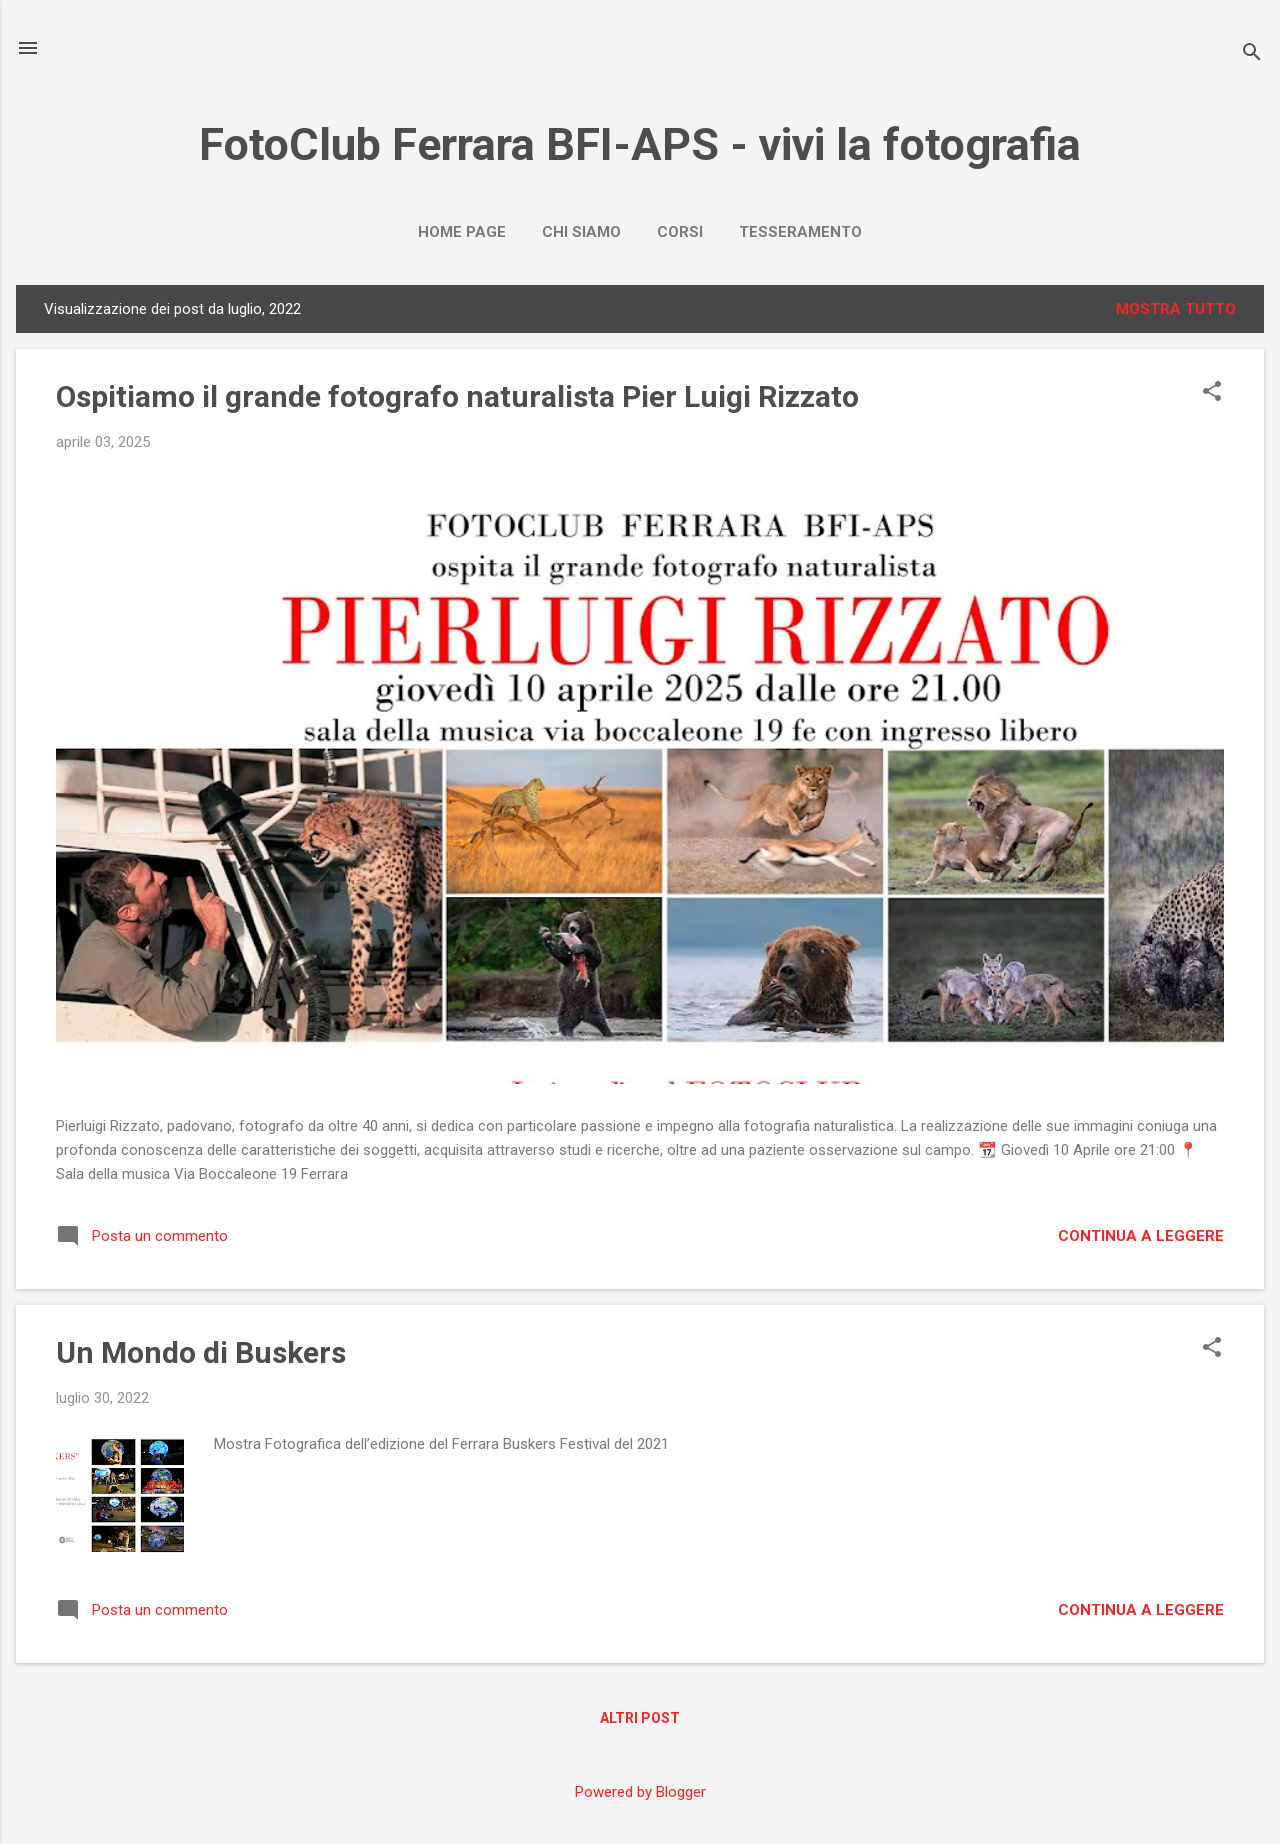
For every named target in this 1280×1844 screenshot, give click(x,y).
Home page (462, 232)
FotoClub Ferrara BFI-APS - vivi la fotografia (640, 144)
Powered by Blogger (640, 1792)
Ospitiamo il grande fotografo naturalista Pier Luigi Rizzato (457, 396)
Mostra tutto (1176, 309)
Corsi (680, 232)
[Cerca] (1252, 54)
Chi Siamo (581, 232)
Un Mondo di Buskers (201, 1352)
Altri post (640, 1718)
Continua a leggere (1141, 1236)
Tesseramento (800, 232)
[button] (1212, 393)
